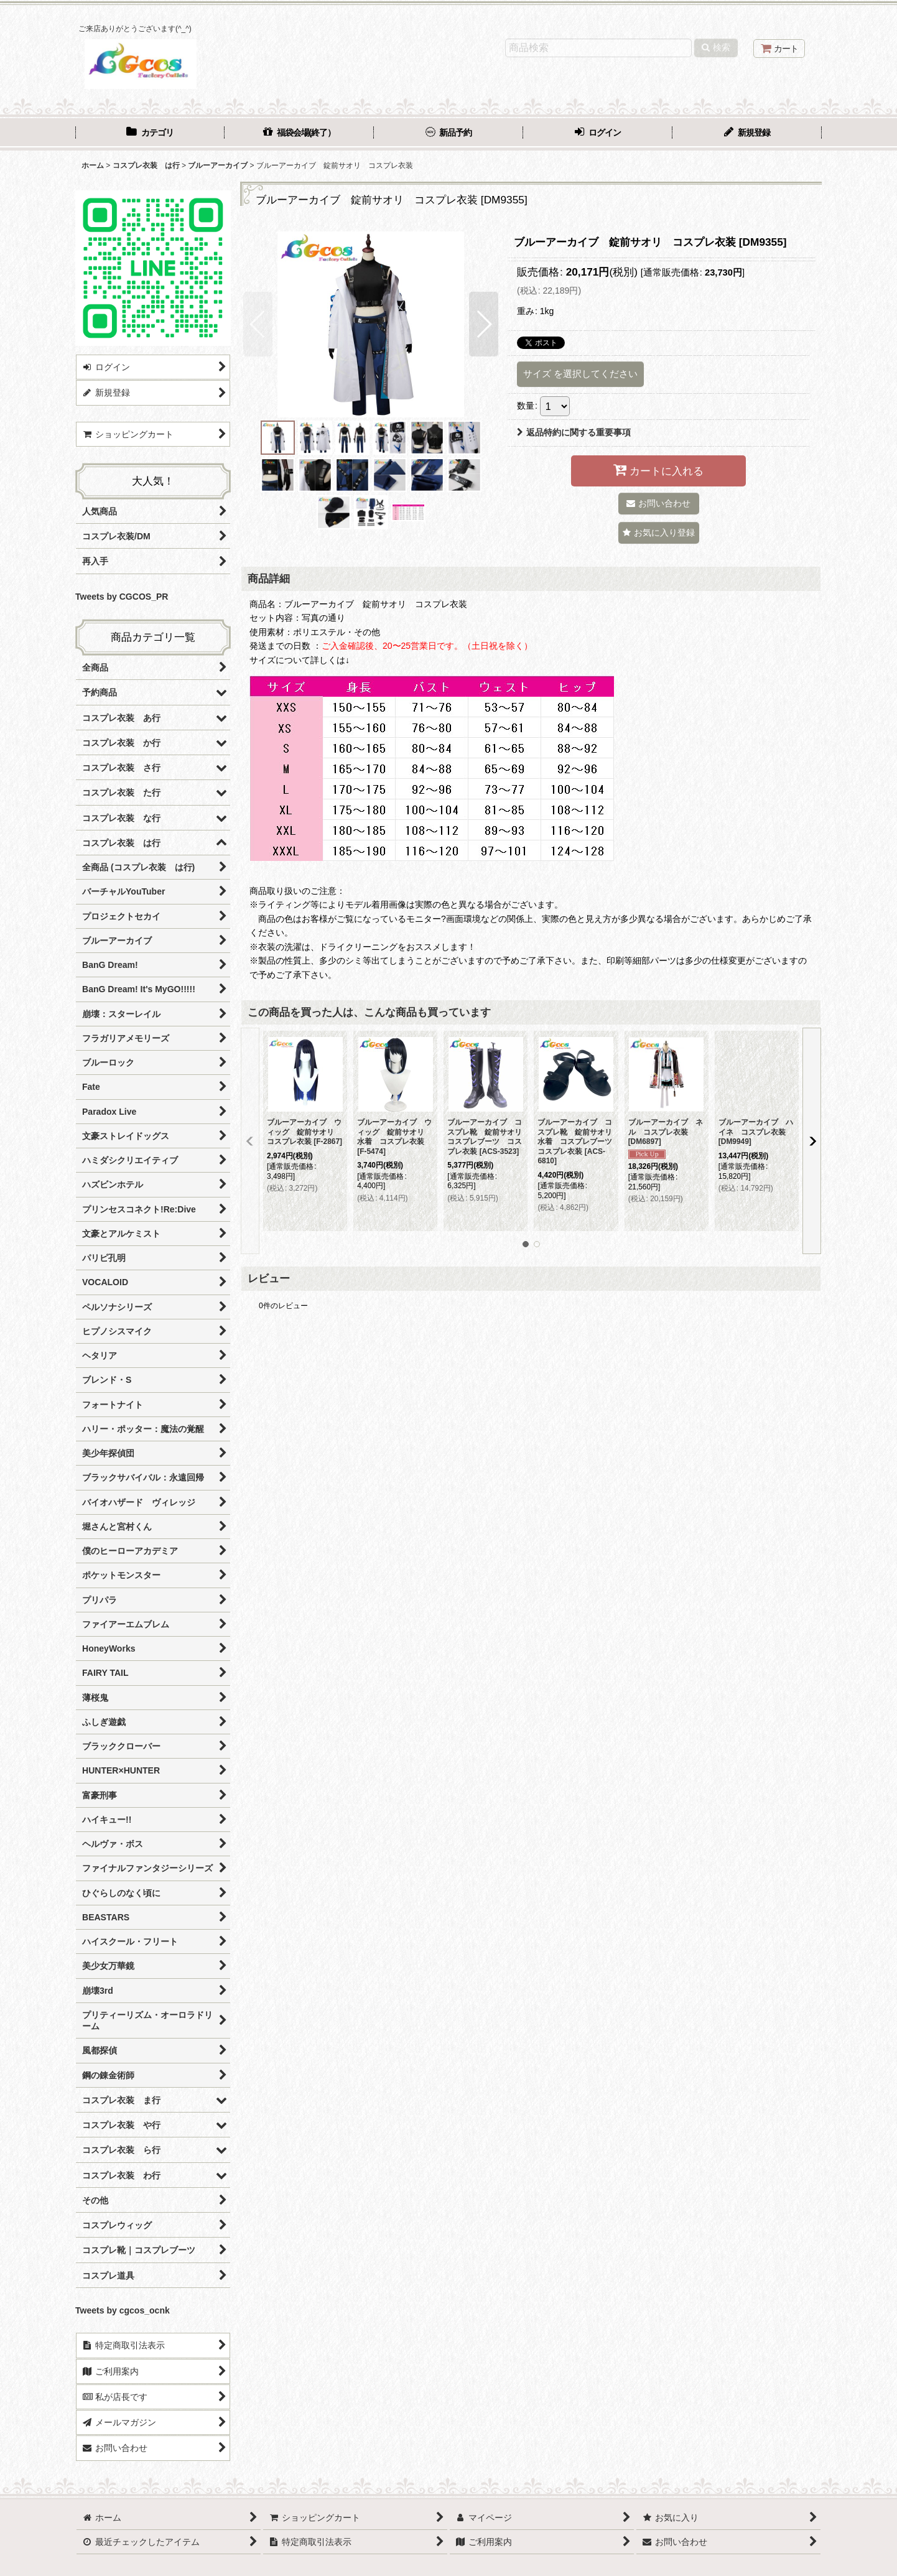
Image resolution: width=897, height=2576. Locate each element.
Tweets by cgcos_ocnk (122, 2310)
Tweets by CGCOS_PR (121, 597)
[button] (257, 324)
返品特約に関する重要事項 (574, 432)
